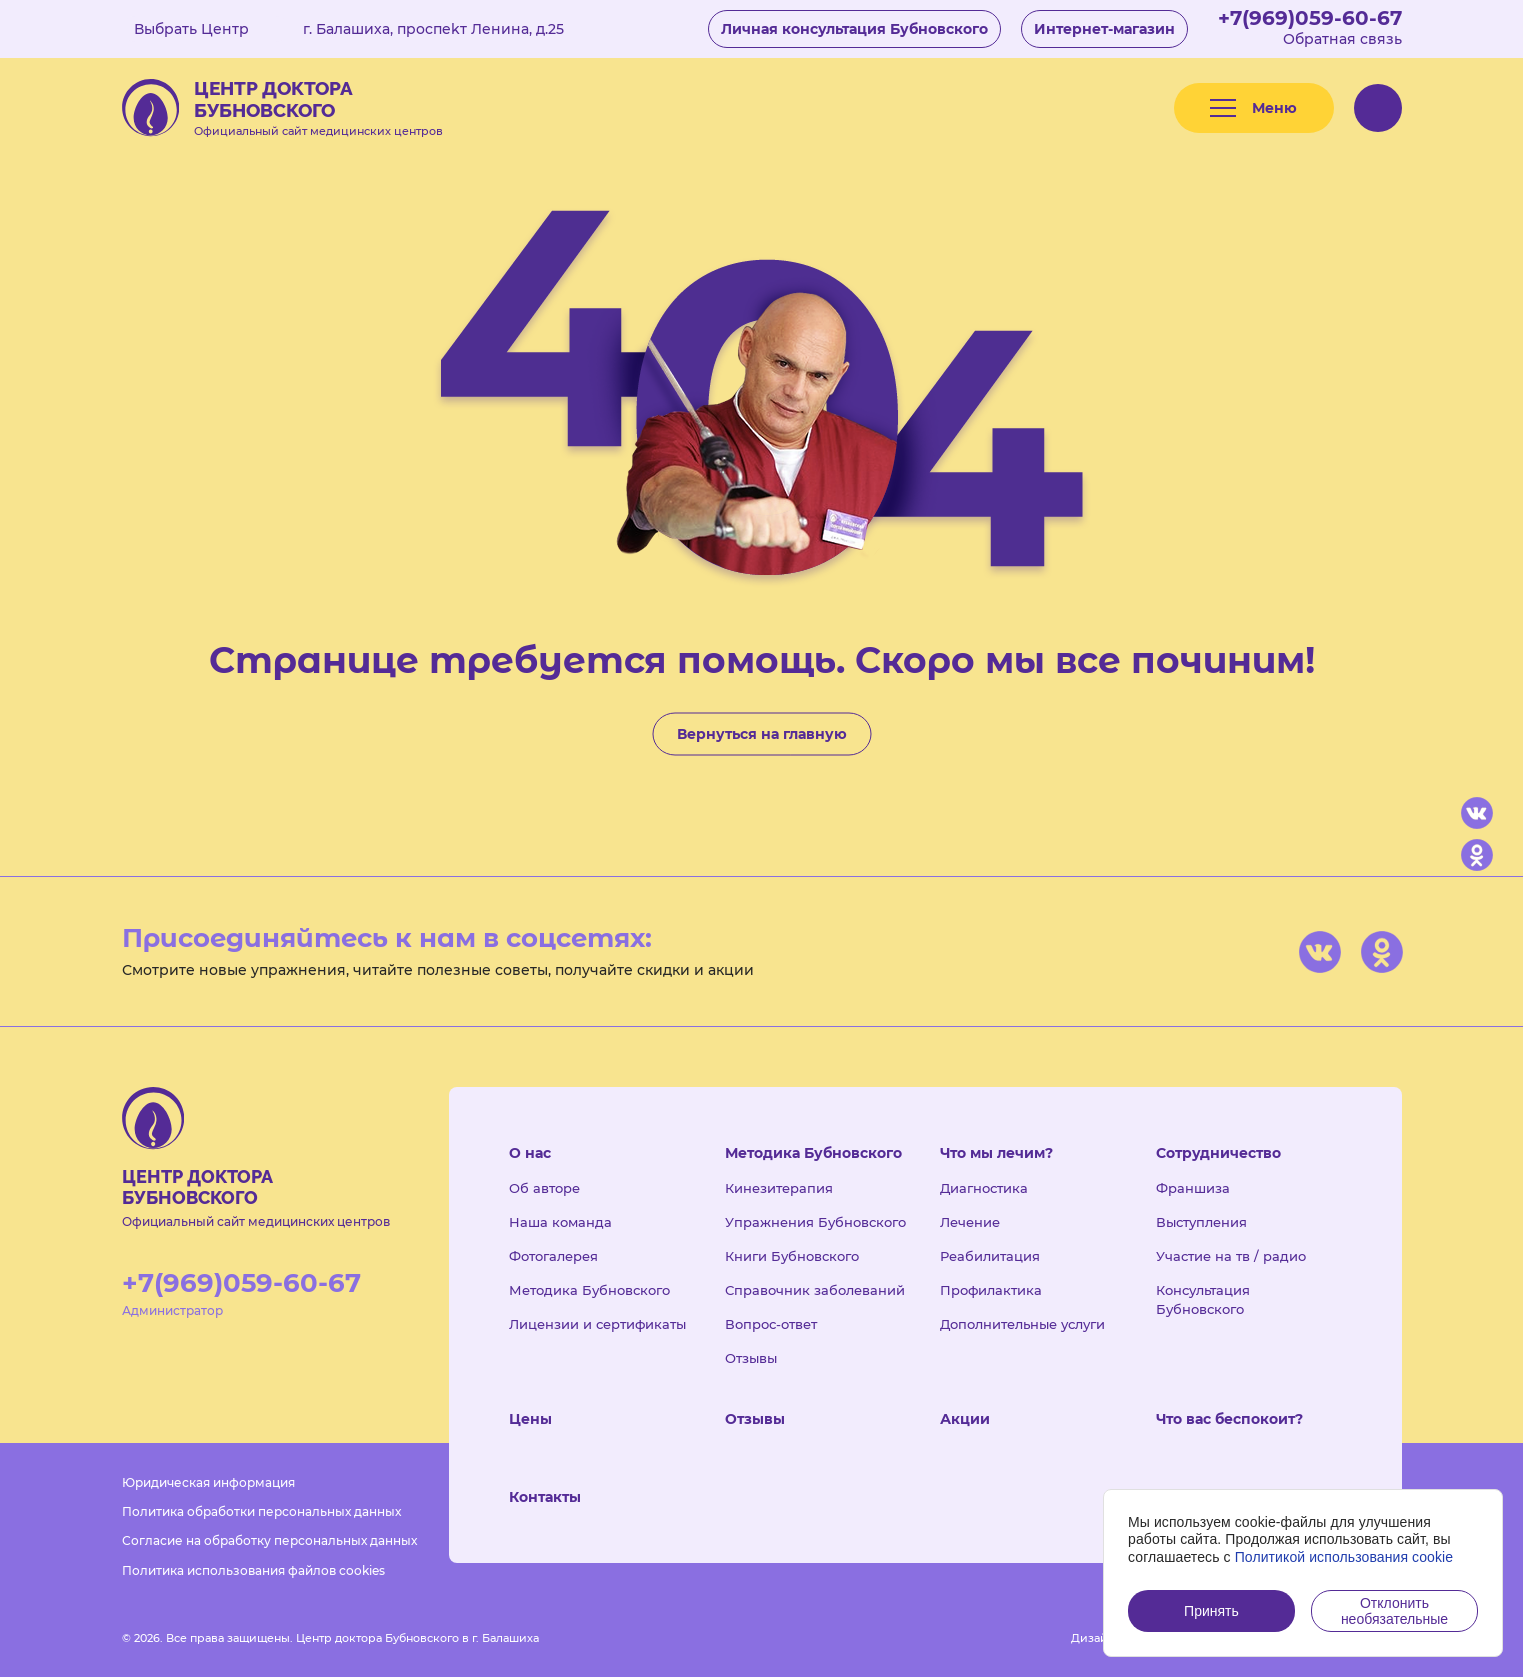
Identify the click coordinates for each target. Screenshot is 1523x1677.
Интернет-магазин (1104, 29)
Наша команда (560, 1222)
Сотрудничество (1218, 1153)
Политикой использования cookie (1344, 1557)
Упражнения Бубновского (815, 1222)
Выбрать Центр (206, 29)
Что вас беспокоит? (1229, 1419)
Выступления (1201, 1222)
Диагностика (984, 1188)
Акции (965, 1419)
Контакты (545, 1497)
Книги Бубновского (792, 1256)
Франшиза (1193, 1188)
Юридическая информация (208, 1482)
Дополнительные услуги (1022, 1324)
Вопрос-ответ (771, 1324)
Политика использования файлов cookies (253, 1570)
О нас (530, 1153)
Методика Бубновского (589, 1290)
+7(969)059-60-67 (1310, 18)
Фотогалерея (553, 1256)
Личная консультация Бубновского (854, 29)
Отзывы (751, 1358)
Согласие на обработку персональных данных (269, 1540)
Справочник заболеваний (815, 1290)
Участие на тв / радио (1231, 1256)
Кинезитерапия (779, 1188)
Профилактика (991, 1290)
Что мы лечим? (996, 1153)
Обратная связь (1342, 39)
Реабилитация (990, 1256)
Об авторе (544, 1188)
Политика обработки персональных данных (261, 1511)
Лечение (970, 1222)
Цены (530, 1419)
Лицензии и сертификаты (597, 1324)
